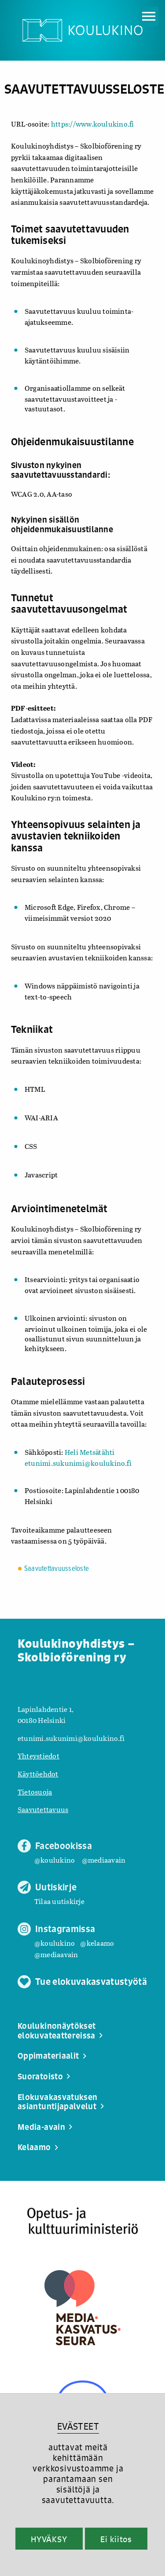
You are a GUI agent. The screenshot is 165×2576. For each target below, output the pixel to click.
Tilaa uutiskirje (59, 1901)
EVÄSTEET (78, 2426)
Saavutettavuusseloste (56, 1569)
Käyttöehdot (38, 1774)
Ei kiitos (116, 2539)
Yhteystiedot (38, 1756)
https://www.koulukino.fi (92, 124)
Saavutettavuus (43, 1809)
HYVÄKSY (49, 2539)
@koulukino (54, 1860)
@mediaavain (104, 1860)
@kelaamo (97, 1943)
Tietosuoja (35, 1792)
